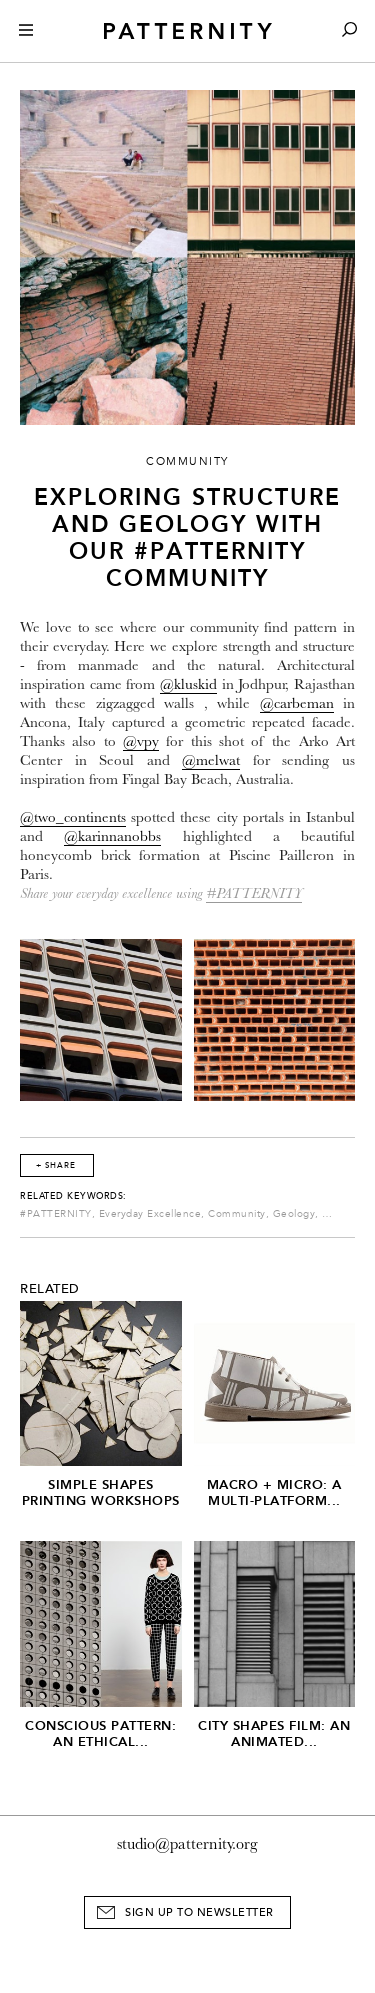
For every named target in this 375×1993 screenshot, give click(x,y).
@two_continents (73, 817)
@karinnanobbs (112, 836)
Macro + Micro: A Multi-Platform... (274, 1492)
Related (50, 1289)
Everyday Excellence (150, 1214)
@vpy (141, 741)
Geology (294, 1214)
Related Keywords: (73, 1196)
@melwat (211, 760)
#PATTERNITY (254, 893)
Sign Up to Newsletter (199, 1912)
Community (237, 1214)
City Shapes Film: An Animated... (274, 1733)
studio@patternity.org (187, 1844)
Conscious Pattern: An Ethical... (100, 1733)
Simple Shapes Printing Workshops (101, 1492)
